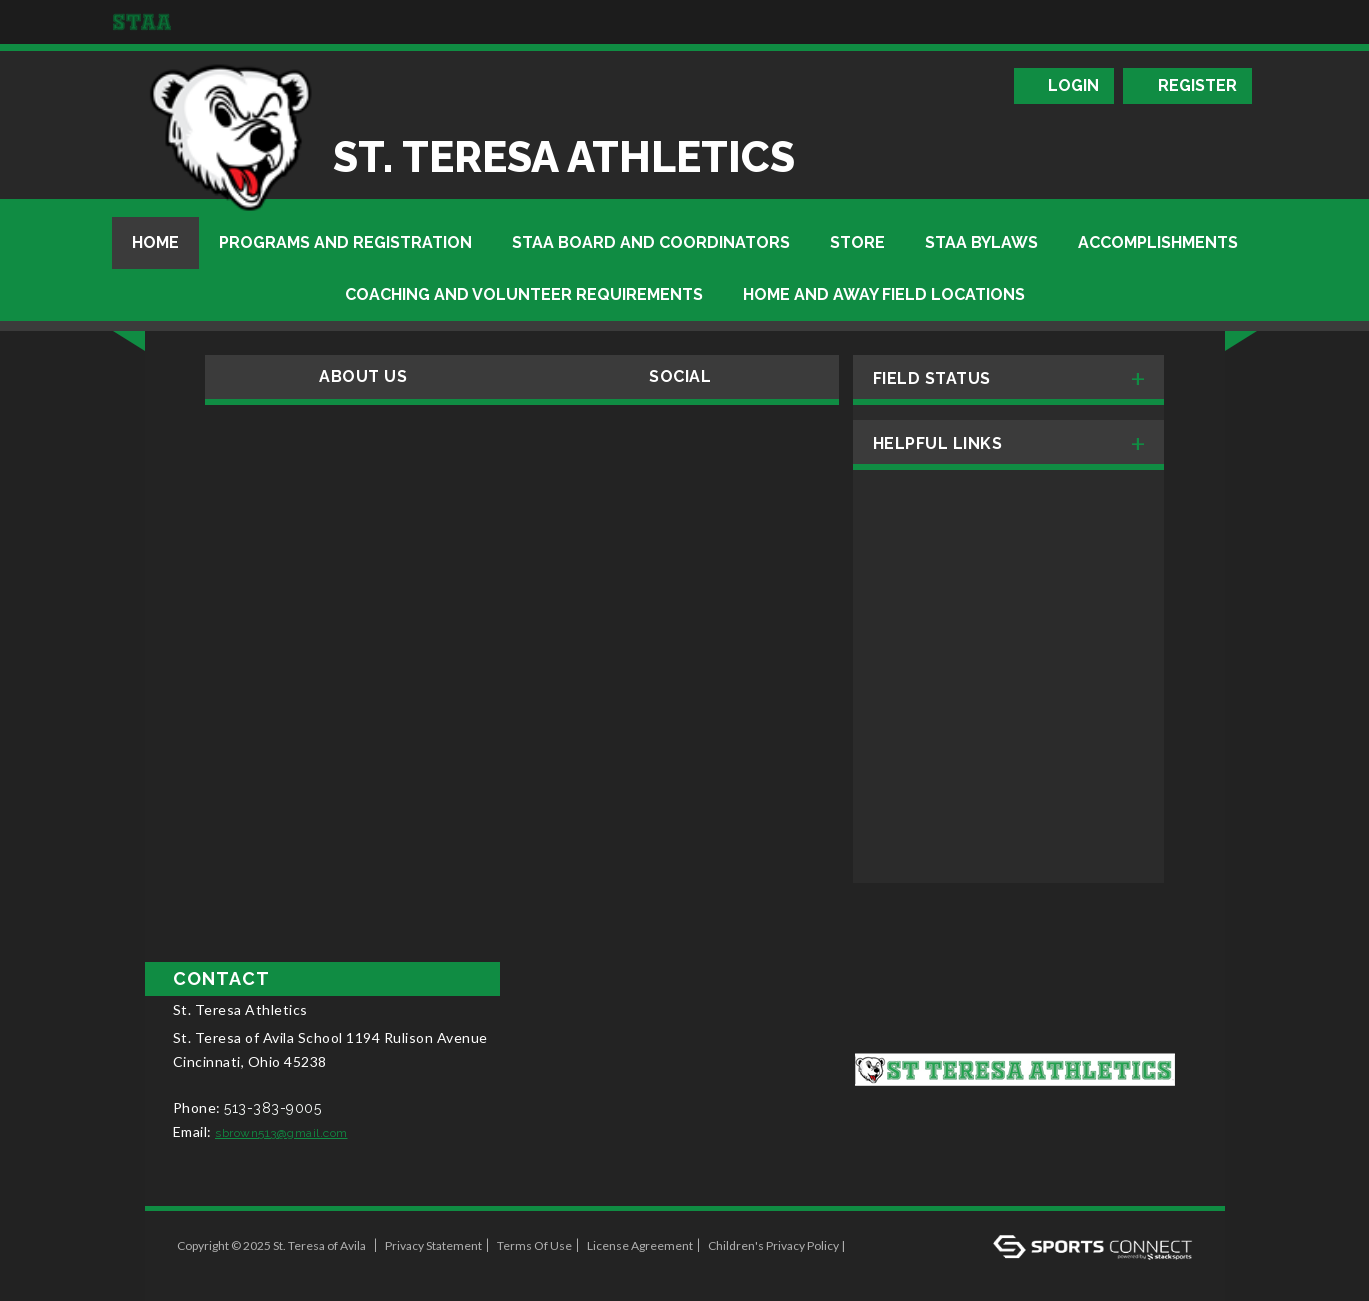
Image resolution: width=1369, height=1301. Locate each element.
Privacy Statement (433, 1245)
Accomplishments (1158, 242)
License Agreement (640, 1245)
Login (1073, 85)
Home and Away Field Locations (884, 294)
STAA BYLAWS (981, 242)
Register (1197, 85)
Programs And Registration (345, 242)
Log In (200, 1266)
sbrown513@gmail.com (281, 1133)
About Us (363, 376)
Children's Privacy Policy (773, 1245)
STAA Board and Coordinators (651, 242)
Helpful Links (938, 443)
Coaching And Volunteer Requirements (524, 294)
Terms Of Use (534, 1245)
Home (155, 242)
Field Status (932, 378)
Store (857, 242)
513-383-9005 (272, 1108)
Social (680, 376)
